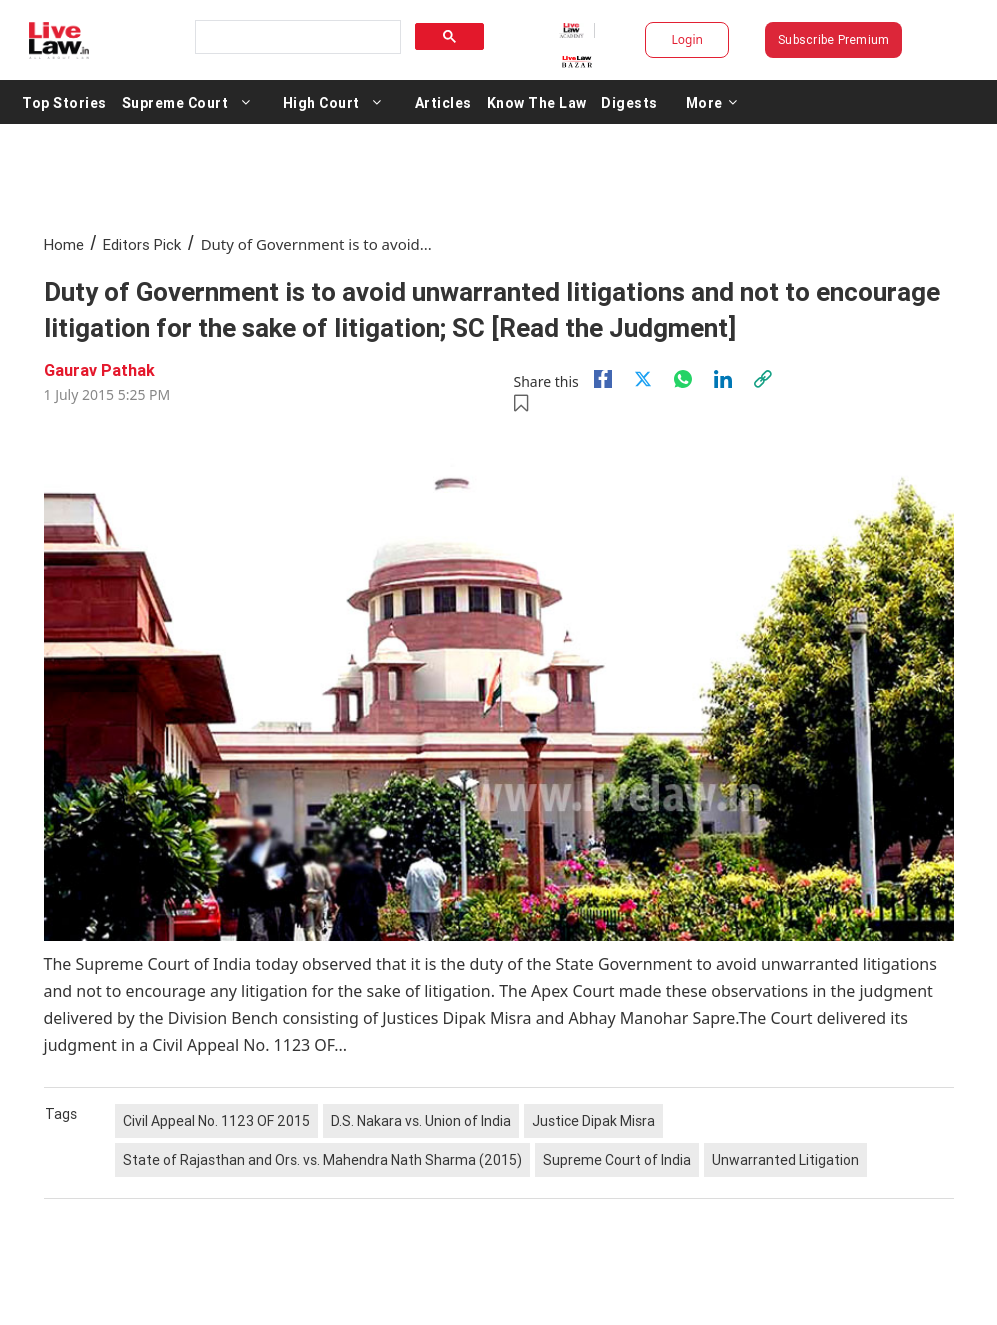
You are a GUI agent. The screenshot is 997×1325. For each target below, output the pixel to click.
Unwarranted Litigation (785, 1160)
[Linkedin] (723, 379)
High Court (321, 102)
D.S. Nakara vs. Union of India (421, 1121)
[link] (763, 379)
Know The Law (537, 102)
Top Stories (64, 102)
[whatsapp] (683, 379)
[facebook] (603, 379)
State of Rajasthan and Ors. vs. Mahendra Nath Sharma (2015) (322, 1160)
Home (64, 244)
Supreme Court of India (617, 1160)
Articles (443, 102)
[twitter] (643, 379)
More (712, 102)
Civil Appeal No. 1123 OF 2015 (216, 1121)
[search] (296, 37)
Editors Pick (142, 244)
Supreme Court (175, 102)
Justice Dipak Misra (593, 1121)
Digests (629, 102)
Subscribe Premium (833, 39)
